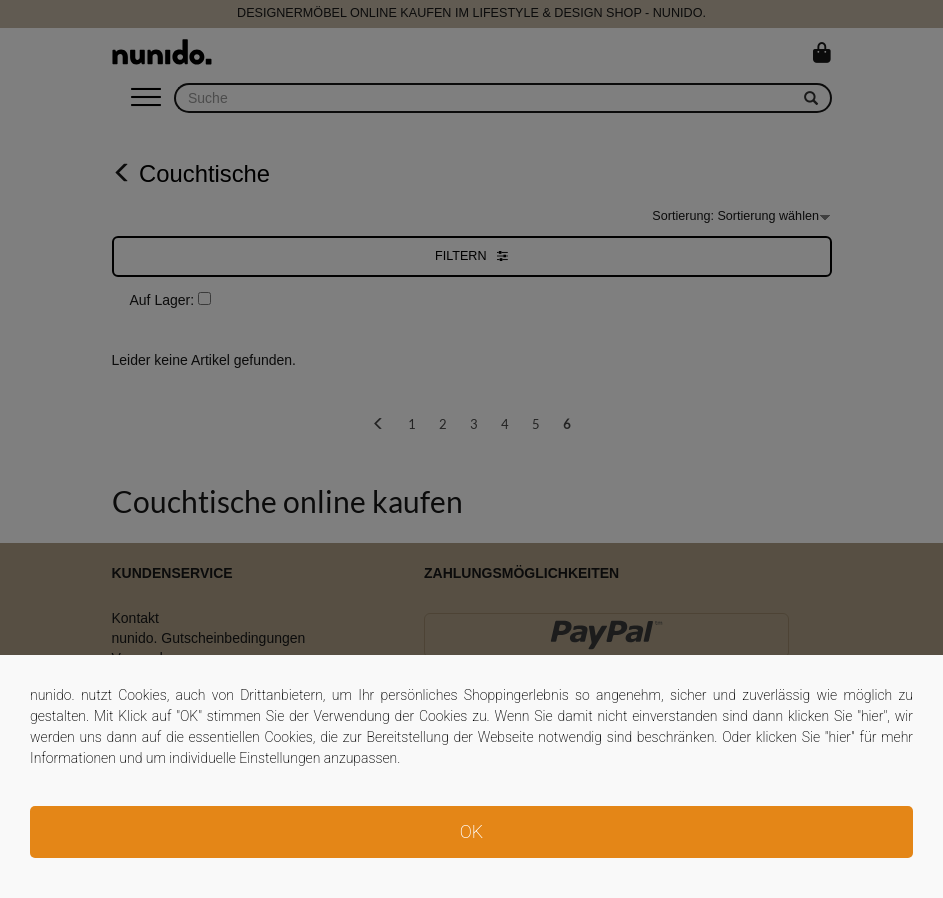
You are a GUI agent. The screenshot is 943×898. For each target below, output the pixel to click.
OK (471, 831)
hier (872, 716)
